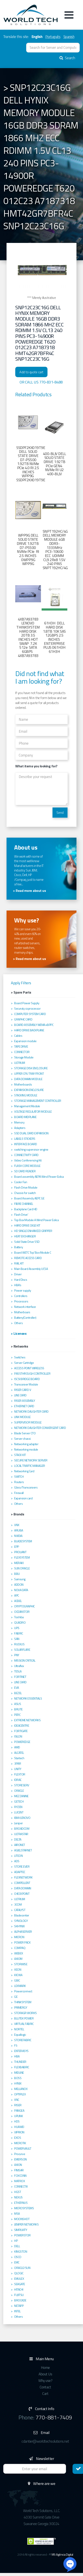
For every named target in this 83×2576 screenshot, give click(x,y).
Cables (18, 1035)
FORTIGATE (21, 1731)
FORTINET (20, 1677)
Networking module (26, 1449)
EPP (16, 1546)
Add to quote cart (31, 372)
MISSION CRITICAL (24, 1660)
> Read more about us (29, 890)
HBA (17, 2056)
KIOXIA (18, 1975)
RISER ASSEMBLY (24, 1401)
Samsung (19, 1579)
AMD (17, 1747)
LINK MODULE (22, 1417)
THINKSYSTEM (22, 2002)
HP (16, 2241)
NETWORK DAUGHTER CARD (31, 1411)
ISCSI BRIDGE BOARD (27, 1379)
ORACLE (19, 1790)
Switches (19, 1357)
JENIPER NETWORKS (26, 2224)
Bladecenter (21, 1915)
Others (18, 1323)
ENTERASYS (21, 2051)
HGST (17, 2192)
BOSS (17, 2078)
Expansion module (25, 1041)
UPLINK (18, 2116)
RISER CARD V (22, 1390)
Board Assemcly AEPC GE (29, 1198)
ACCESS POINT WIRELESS (29, 1368)
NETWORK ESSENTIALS (28, 1698)
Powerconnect (23, 1991)
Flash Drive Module (25, 1187)
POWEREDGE (22, 1742)
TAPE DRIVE (21, 1046)
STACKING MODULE (25, 1095)
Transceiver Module (26, 1384)
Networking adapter (26, 1444)
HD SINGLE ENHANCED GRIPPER (33, 1231)
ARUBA (18, 1530)
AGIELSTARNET (23, 1850)
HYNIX (18, 2083)
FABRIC (18, 1633)
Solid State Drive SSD (27, 1242)
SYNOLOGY (21, 1921)
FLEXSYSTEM (22, 1557)
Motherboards (23, 1084)
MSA (17, 2213)
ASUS (17, 1704)
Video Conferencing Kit (27, 1160)
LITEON (18, 1856)
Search (67, 58)
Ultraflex (19, 1666)
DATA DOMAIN (22, 1888)
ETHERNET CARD (24, 1406)
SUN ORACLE (22, 1568)
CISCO (17, 2257)
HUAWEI (19, 2127)
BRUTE (18, 1709)
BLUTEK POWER (24, 2018)
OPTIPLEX (20, 2094)
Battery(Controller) (25, 1317)
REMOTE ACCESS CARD (28, 1258)
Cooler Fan (20, 1182)
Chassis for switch (25, 1193)
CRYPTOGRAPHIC (24, 1606)
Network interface (25, 1307)
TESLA (18, 1671)
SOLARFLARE (22, 1649)
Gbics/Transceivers (25, 1487)
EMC (16, 2262)
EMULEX (19, 2278)
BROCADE (20, 2300)
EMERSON (20, 2159)
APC (16, 1595)
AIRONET (19, 1845)
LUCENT (18, 1812)
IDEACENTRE (21, 1725)
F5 (15, 2045)
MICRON (19, 1937)
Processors (21, 1301)
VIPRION (19, 2132)
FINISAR (19, 2170)
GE (15, 1997)
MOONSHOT (21, 2219)
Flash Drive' (21, 1214)
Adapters (19, 1128)
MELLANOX (20, 2089)
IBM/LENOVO (22, 1818)
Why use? (45, 2380)
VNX (16, 1525)
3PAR (17, 1763)
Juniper (18, 1823)
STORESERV (21, 1785)
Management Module (27, 1106)
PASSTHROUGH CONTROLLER (32, 1373)
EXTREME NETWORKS (27, 1720)
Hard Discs (20, 1279)
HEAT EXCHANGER (25, 1236)
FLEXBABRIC (21, 2067)
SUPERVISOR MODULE (28, 1422)
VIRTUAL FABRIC (24, 2024)
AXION (18, 2165)
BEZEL (18, 1693)
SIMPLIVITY (20, 2230)
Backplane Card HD (25, 1209)
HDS (17, 2121)
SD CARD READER (25, 1171)
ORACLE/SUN (22, 2268)
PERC (17, 1715)
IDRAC (18, 1780)
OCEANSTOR (22, 1612)
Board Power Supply (26, 1003)
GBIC (17, 1980)
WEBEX (18, 1953)
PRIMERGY (20, 2007)
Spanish (69, 36)
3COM (18, 1904)
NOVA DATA (21, 1590)
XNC (16, 2100)
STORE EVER (21, 1866)
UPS (16, 1628)
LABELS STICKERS (24, 1139)
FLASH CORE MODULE (27, 1166)
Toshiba (19, 1617)
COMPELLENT (22, 1883)
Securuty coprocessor (27, 1008)
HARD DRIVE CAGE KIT (27, 1225)
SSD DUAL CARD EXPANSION (31, 1133)
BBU (17, 1574)
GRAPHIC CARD (23, 1019)
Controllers (20, 1296)
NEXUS (18, 2197)
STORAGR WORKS (25, 2013)
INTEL (17, 2311)
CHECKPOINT (21, 1893)
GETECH (19, 1801)
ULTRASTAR (21, 1834)
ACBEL (18, 1601)
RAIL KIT (19, 1263)
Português (53, 36)
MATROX (19, 2181)
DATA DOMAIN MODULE (28, 1079)
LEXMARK (20, 1986)
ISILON (18, 1736)
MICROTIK (20, 2143)
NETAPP (19, 2306)
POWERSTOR (22, 2235)
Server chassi (22, 1438)
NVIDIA (18, 1536)
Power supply (22, 1290)
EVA (16, 1687)
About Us (45, 2374)
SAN (16, 1639)
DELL (17, 2246)
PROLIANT (20, 1552)
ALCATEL (19, 1753)
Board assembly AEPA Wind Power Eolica (39, 1176)
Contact (45, 2387)
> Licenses (18, 1333)
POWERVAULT (22, 2148)
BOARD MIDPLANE (25, 1117)
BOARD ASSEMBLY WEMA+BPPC (33, 1025)
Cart (45, 2393)
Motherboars (22, 1312)
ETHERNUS (20, 2203)
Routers (19, 1482)
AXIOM (18, 1959)
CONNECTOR (22, 1052)
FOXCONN (20, 2175)
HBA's (17, 1285)
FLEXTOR (19, 1774)
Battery (18, 1247)
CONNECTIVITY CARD (26, 1155)
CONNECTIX (21, 2186)
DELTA (17, 1839)
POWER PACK (22, 1942)
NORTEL (19, 2029)
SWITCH (19, 1476)
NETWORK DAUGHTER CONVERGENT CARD (40, 1428)
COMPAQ (19, 1948)
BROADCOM (21, 1828)
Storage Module (23, 1057)
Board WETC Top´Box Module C (32, 1252)
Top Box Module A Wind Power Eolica (36, 1220)
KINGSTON (20, 2251)
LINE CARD (20, 1395)
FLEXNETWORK (23, 1877)
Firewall (19, 1493)
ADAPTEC (19, 1872)
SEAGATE (19, 2284)
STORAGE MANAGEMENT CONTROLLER (37, 1101)
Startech (19, 1758)
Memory (19, 1122)
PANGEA (19, 2110)
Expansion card (23, 1498)
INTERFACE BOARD (25, 1144)
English (37, 36)
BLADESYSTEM (23, 1541)
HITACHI (18, 2289)
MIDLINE (19, 2072)
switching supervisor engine (31, 1149)
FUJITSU (19, 2295)
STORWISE (20, 1964)
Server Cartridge (24, 1363)
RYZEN (18, 1807)
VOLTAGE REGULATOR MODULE (33, 1111)
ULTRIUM (19, 1063)
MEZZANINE (21, 1796)
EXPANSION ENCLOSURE (29, 1090)
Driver (18, 1274)
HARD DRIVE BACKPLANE (29, 1030)
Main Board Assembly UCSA (31, 1269)
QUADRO (19, 1622)
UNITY (17, 1769)
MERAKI (19, 1563)
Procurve (19, 2154)
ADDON (19, 1584)
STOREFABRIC (22, 2040)
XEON (17, 1969)
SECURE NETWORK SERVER (30, 1460)
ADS (16, 1861)
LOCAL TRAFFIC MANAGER (29, 1466)
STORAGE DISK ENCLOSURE (30, 1068)
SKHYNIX (19, 1926)
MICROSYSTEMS (24, 2208)
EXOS (17, 2137)
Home (45, 2367)
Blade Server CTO (25, 1433)
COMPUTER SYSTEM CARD (30, 1014)
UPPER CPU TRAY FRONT (29, 1073)
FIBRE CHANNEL (23, 1204)
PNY (16, 1655)
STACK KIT (20, 1455)
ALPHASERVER (23, 1931)
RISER (18, 2105)
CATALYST (19, 1910)
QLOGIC (18, 2273)
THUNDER (20, 2062)
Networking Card (24, 1471)
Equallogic (20, 2034)
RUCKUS (19, 1644)
